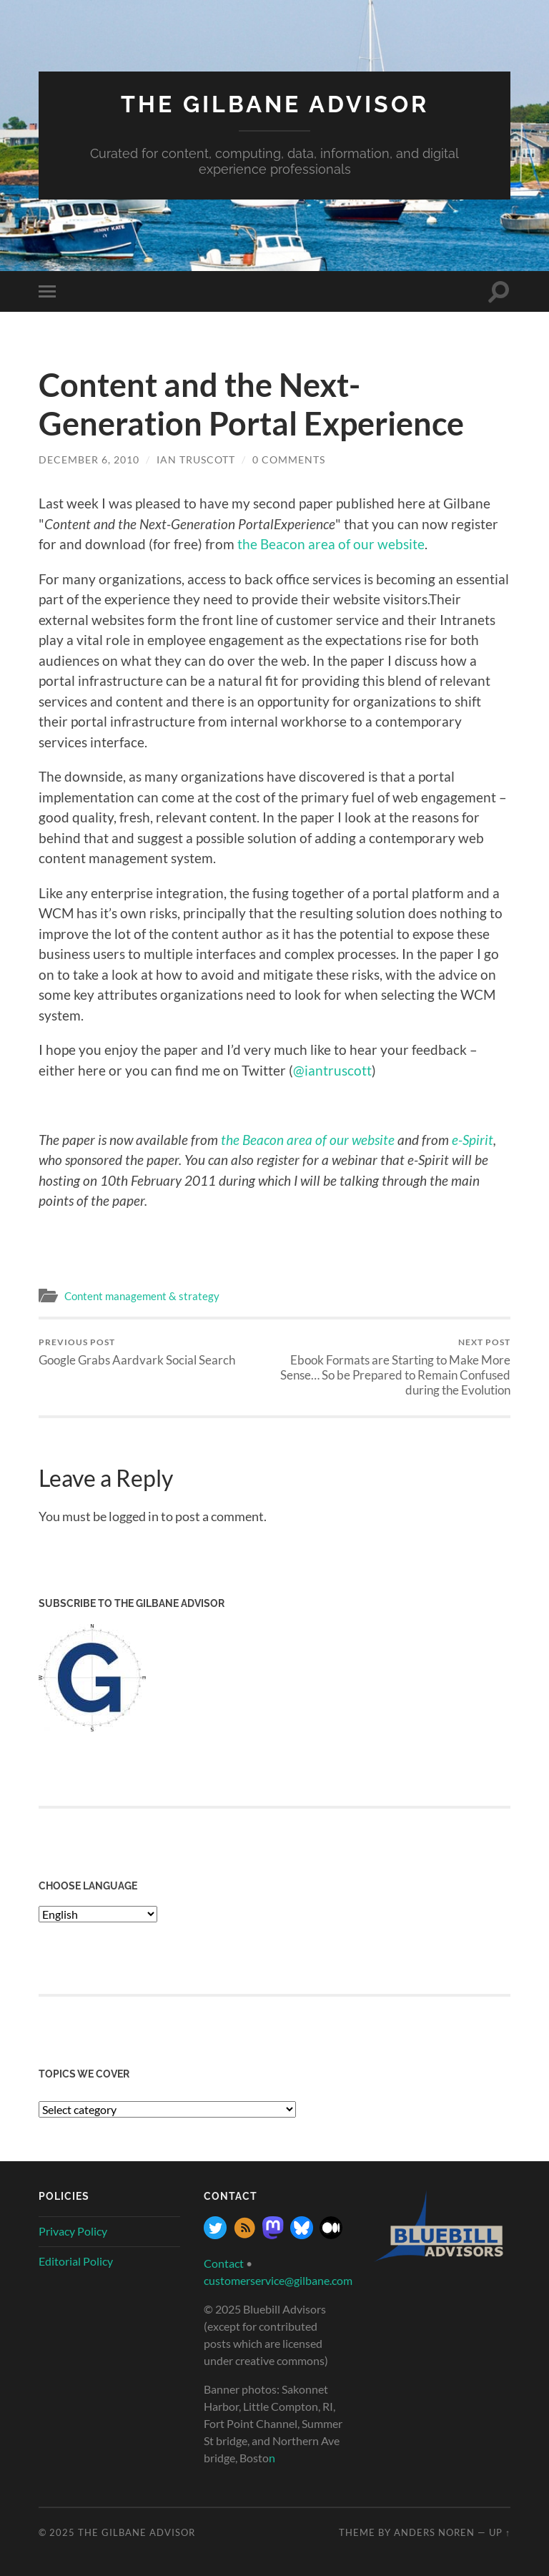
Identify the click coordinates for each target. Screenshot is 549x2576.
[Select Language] (98, 1914)
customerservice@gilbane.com (278, 2280)
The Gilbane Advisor (275, 104)
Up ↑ (499, 2532)
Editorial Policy (76, 2261)
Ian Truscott (196, 459)
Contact (224, 2263)
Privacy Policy (73, 2231)
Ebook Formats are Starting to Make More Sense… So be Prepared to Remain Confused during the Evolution (395, 1367)
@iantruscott (332, 1070)
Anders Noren (434, 2532)
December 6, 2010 (89, 459)
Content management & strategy (141, 1295)
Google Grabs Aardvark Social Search (137, 1352)
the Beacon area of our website (331, 544)
